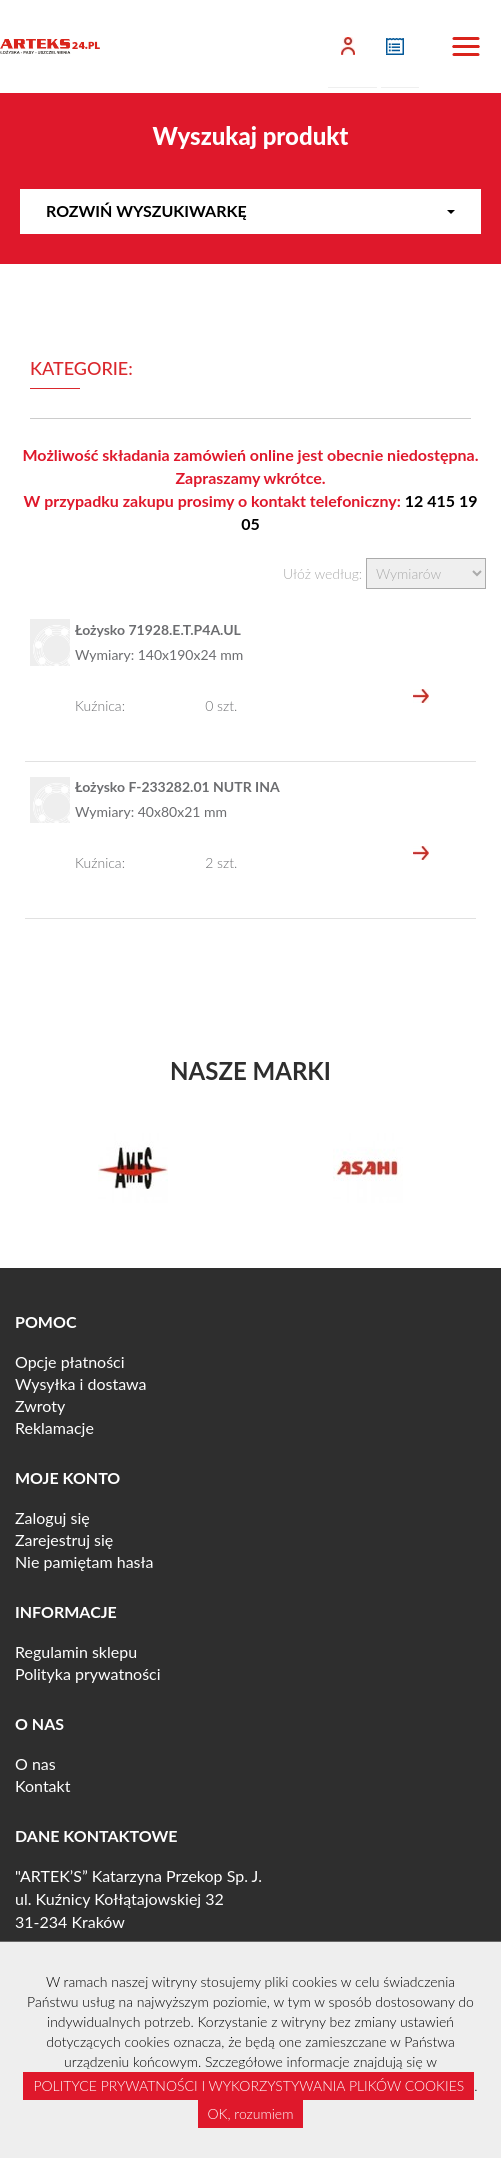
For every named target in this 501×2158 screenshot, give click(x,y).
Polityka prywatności (88, 1673)
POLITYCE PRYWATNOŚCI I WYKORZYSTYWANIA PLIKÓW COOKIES (248, 2085)
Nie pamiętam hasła (84, 1561)
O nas (35, 1763)
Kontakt (42, 1785)
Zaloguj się (52, 1517)
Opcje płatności (70, 1361)
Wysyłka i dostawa (81, 1383)
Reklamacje (54, 1427)
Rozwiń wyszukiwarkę (250, 210)
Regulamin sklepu (76, 1651)
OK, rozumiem (251, 2113)
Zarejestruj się (64, 1539)
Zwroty (40, 1405)
